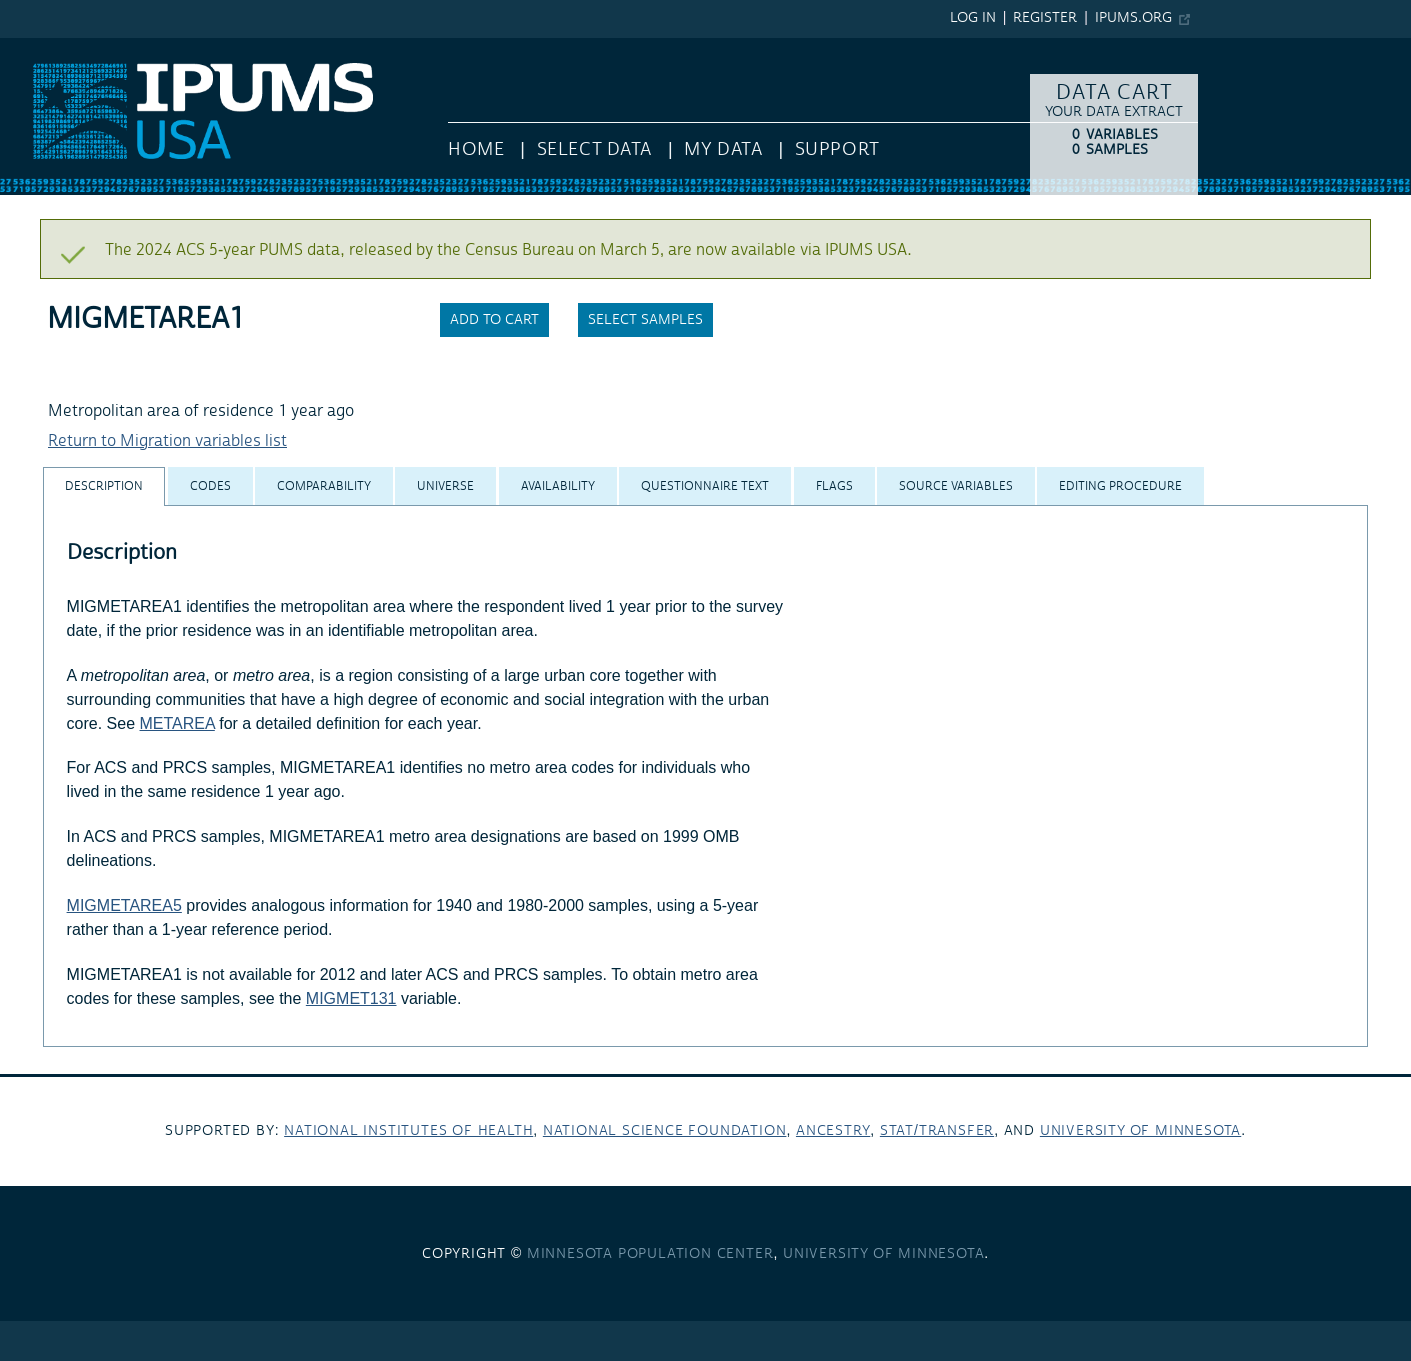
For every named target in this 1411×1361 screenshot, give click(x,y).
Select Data (594, 149)
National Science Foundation (665, 1131)
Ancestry (833, 1131)
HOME (476, 149)
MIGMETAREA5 (124, 905)
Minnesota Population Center (650, 1254)
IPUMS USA (41, 48)
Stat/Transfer (937, 1131)
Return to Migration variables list (167, 441)
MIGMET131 (351, 998)
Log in (973, 18)
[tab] (104, 486)
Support (837, 149)
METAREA (177, 723)
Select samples (645, 320)
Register (1045, 18)
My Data (723, 149)
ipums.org (1133, 18)
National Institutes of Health (408, 1131)
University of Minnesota (1140, 1131)
